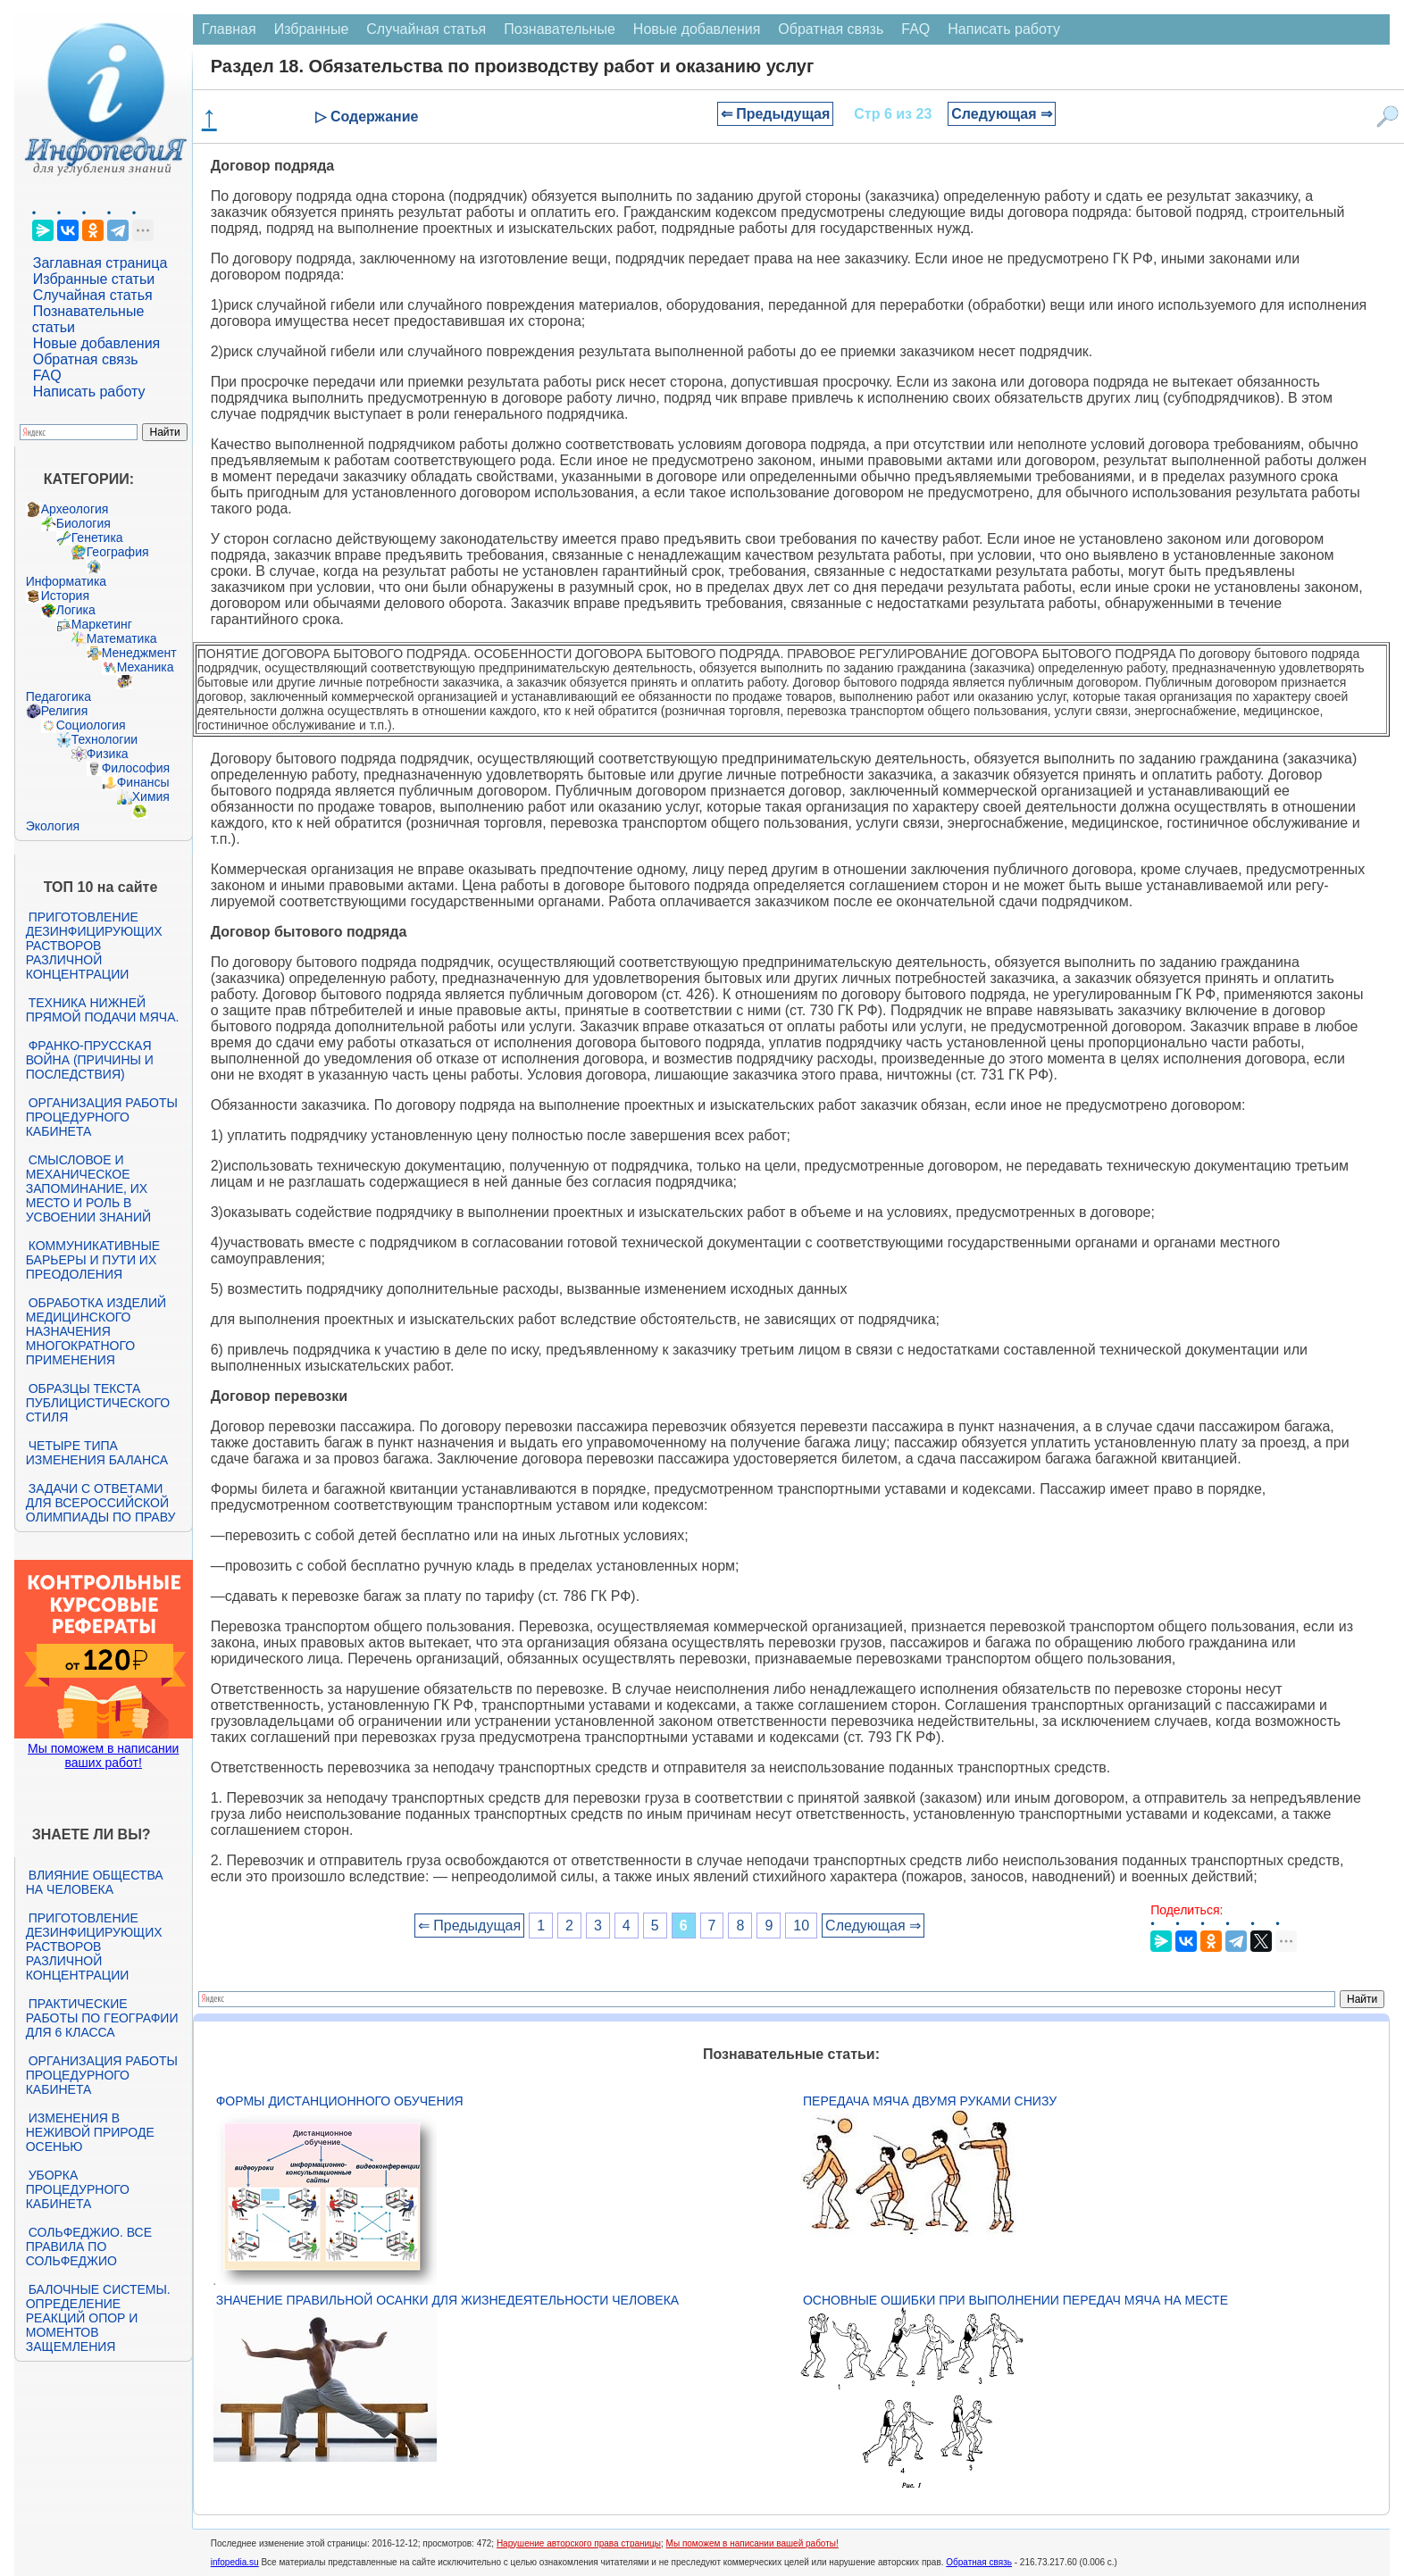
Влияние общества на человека (94, 1882)
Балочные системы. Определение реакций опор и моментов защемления (98, 2318)
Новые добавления (97, 343)
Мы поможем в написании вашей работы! (752, 2543)
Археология (75, 509)
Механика (145, 667)
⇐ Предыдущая (776, 113)
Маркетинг (101, 624)
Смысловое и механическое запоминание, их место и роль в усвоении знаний (88, 1188)
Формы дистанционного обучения (340, 2101)
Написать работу (89, 391)
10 (801, 1925)
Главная (229, 29)
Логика (76, 610)
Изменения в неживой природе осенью (90, 2132)
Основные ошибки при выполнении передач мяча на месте (1015, 2300)
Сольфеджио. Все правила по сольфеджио (89, 2246)
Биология (83, 523)
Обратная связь (85, 359)
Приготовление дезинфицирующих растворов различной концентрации (94, 945)
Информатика (66, 581)
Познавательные (559, 29)
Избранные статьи (94, 279)
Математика (122, 638)
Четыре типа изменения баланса (97, 1452)
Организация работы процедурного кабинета (102, 1117)
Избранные (311, 29)
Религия (64, 711)
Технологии (104, 739)
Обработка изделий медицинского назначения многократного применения (96, 1331)
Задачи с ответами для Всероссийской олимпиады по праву (101, 1502)
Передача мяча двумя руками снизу (930, 2101)
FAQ (47, 375)
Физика (108, 753)
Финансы (143, 782)
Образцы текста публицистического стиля (98, 1402)
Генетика (97, 537)
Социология (91, 725)
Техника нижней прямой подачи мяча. (103, 1010)
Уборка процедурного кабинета (78, 2189)
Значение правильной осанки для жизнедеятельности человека (447, 2300)
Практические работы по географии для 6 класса (102, 2018)
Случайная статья (93, 295)
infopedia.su (235, 2562)
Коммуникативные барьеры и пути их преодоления (93, 1259)
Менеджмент (139, 653)
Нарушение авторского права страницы (579, 2543)
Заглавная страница (100, 263)
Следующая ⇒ (1001, 113)
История (65, 595)
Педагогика (58, 696)
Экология (52, 826)
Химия (151, 796)
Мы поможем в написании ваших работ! (103, 1755)
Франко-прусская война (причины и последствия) (90, 1059)
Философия (136, 768)
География (118, 552)
